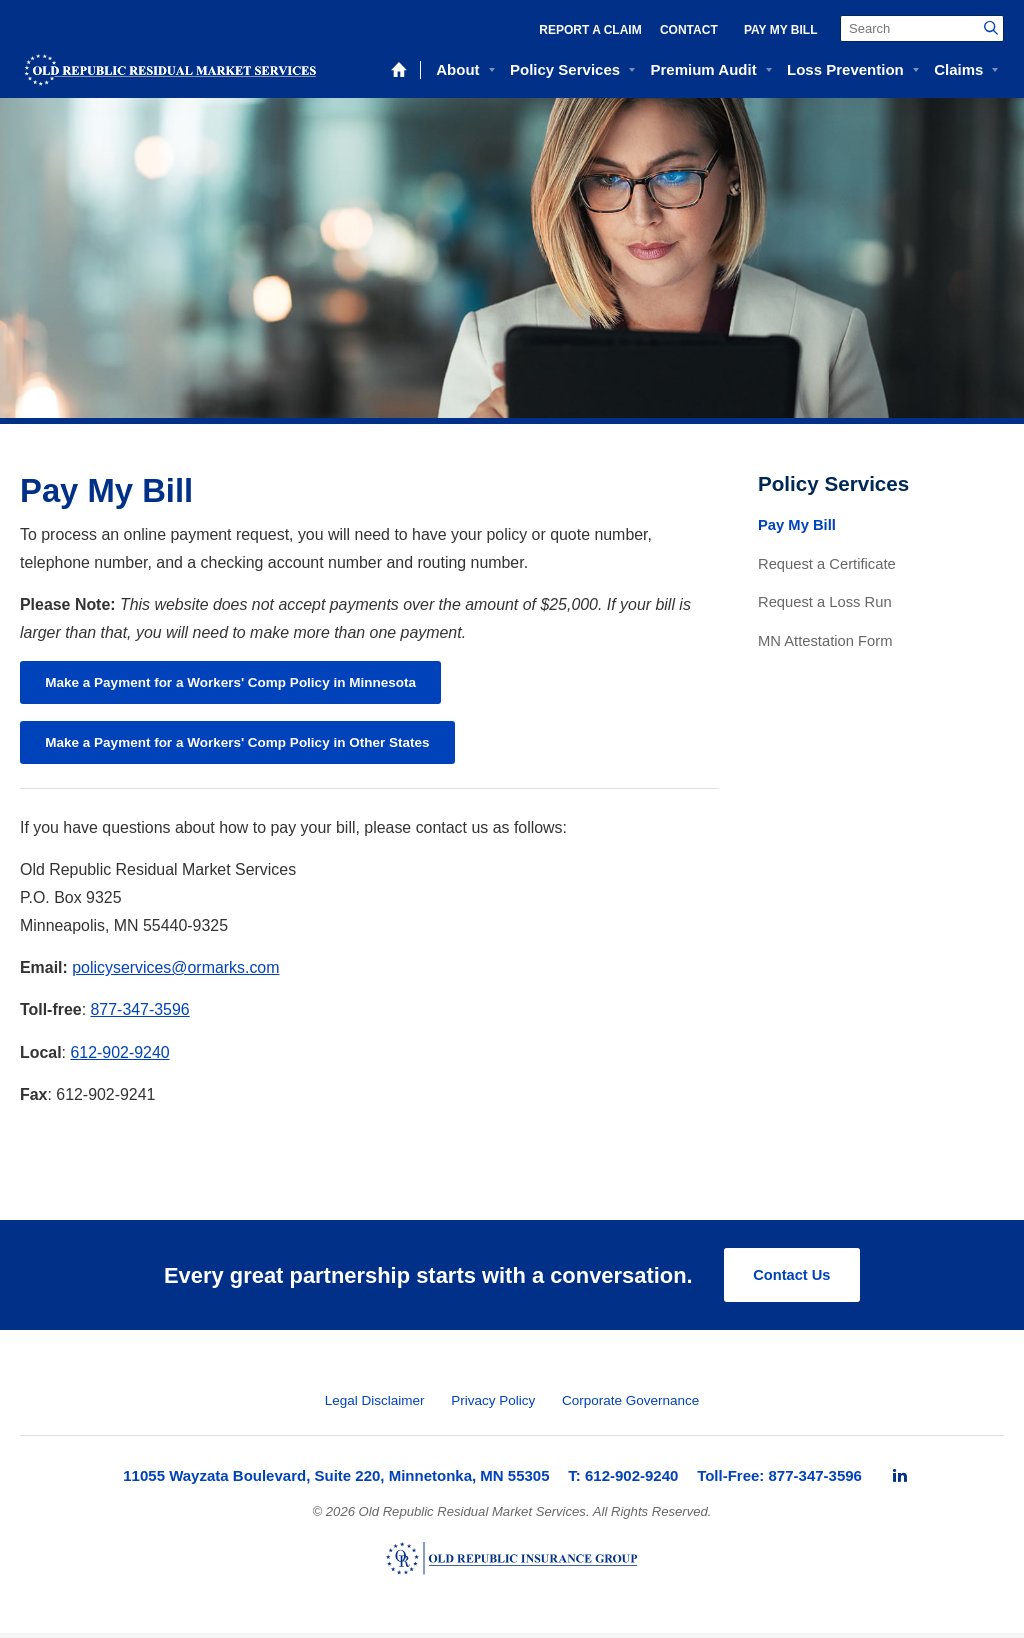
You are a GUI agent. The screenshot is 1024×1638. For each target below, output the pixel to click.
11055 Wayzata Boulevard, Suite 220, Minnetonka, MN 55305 (336, 1480)
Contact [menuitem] (689, 30)
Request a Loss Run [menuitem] (825, 602)
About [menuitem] (457, 69)
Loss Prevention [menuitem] (845, 69)
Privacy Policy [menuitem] (493, 1406)
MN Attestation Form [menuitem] (825, 641)
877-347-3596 (140, 1014)
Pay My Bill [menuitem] (781, 30)
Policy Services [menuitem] (565, 69)
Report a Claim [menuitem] (590, 30)
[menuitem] (900, 1481)
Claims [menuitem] (958, 69)
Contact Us (791, 1279)
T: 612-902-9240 (623, 1480)
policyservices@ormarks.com (175, 971)
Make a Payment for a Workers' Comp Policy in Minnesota (239, 684)
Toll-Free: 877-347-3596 (779, 1480)
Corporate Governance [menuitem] (630, 1406)
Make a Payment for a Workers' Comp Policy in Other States (246, 746)
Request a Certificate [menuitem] (827, 564)
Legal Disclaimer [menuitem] (375, 1406)
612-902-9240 (119, 1056)
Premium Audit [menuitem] (704, 69)
